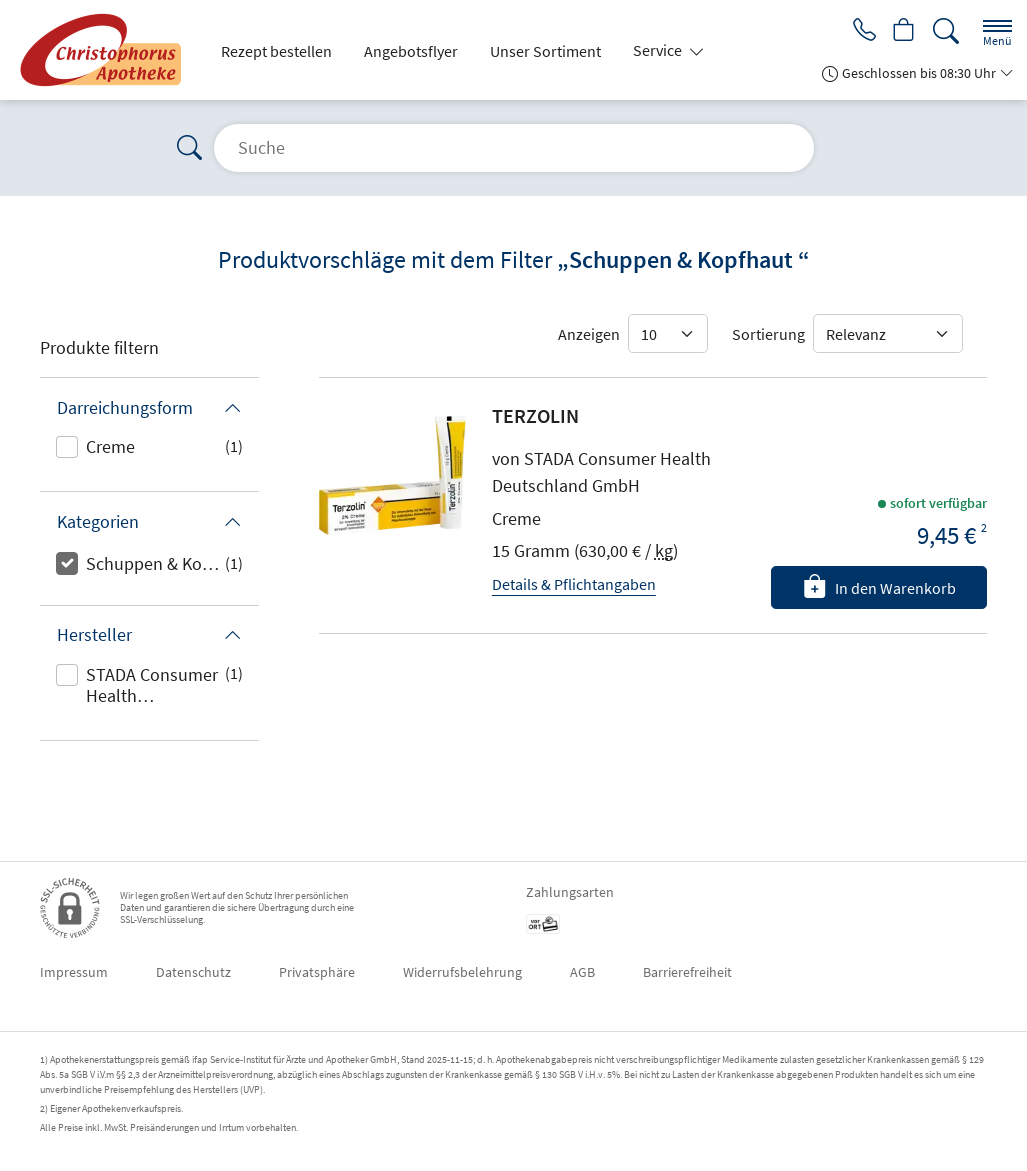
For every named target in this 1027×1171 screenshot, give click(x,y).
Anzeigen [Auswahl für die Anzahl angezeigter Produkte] (589, 334)
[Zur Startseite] (106, 50)
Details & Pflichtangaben (574, 584)
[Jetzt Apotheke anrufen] (859, 32)
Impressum (74, 972)
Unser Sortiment (545, 51)
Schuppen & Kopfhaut (155, 563)
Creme (110, 446)
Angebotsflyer (411, 51)
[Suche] (946, 31)
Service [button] (659, 50)
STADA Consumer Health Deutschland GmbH (152, 687)
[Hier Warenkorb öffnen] (902, 32)
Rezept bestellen (276, 51)
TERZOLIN (535, 415)
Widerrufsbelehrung (462, 972)
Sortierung (768, 334)
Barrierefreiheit (687, 972)
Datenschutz (193, 972)
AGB (582, 972)
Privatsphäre (317, 972)
